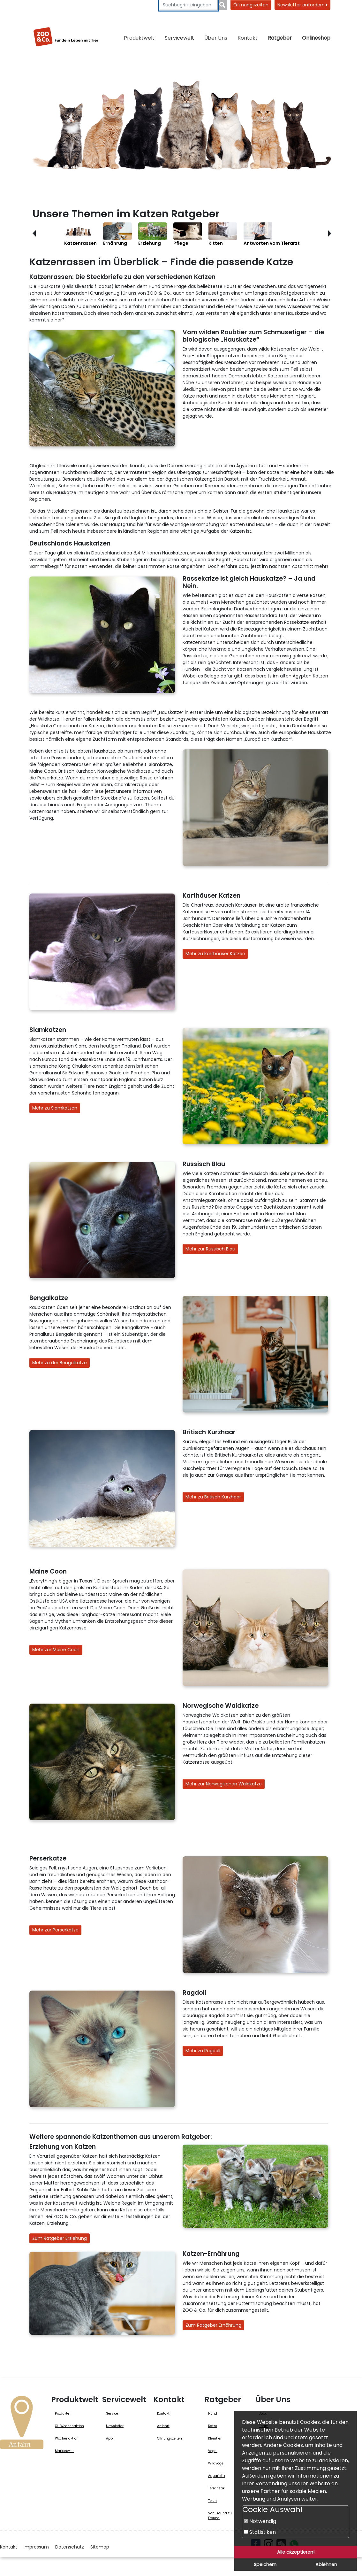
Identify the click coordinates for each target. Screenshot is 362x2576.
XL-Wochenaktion (69, 2426)
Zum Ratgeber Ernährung (213, 2325)
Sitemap (99, 2547)
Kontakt (248, 38)
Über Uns (215, 38)
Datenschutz (69, 2547)
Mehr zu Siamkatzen (54, 1108)
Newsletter (115, 2426)
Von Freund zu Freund (220, 2515)
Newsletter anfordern (302, 5)
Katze (212, 2426)
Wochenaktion (67, 2438)
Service (112, 2413)
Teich (212, 2500)
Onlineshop (316, 38)
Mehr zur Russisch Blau (210, 1249)
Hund (212, 2413)
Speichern (265, 2564)
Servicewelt (179, 38)
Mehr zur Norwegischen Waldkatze (223, 1784)
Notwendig (260, 2521)
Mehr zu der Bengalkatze (59, 1362)
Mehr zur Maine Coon (55, 1649)
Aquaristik (216, 2475)
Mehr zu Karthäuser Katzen (215, 953)
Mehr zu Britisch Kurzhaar (213, 1497)
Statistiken (260, 2532)
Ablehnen (326, 2564)
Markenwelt (64, 2450)
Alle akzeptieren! (295, 2552)
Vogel (212, 2450)
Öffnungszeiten (250, 5)
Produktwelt (139, 38)
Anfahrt (163, 2426)
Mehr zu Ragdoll (202, 2050)
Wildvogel (216, 2463)
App (109, 2438)
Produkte (62, 2413)
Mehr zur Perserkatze (55, 1930)
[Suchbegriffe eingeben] (188, 5)
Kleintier (215, 2438)
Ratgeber (280, 38)
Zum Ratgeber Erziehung (59, 2238)
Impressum (36, 2547)
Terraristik (216, 2488)
